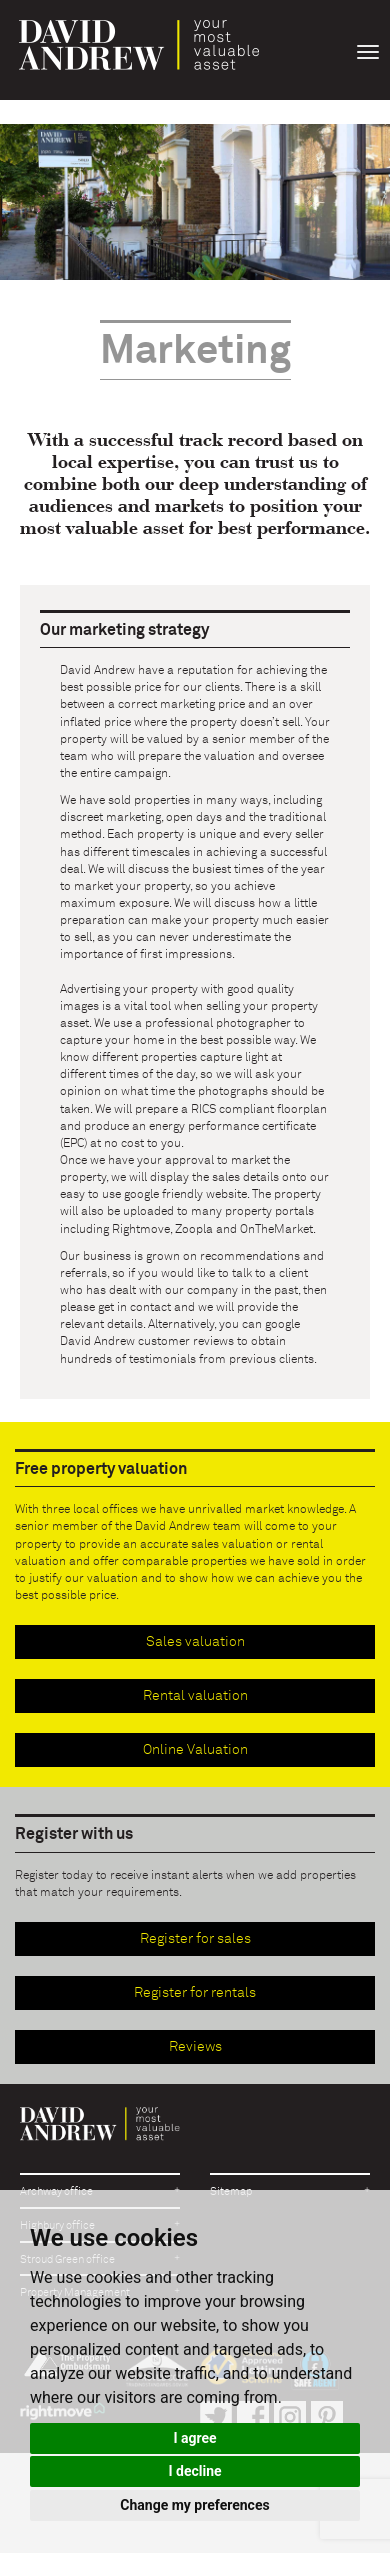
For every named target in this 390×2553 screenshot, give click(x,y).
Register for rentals (195, 1993)
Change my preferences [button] (194, 2505)
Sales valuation (195, 1642)
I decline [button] (194, 2471)
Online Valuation (195, 1750)
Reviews (195, 2047)
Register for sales (195, 1939)
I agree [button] (194, 2438)
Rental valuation (195, 1696)
